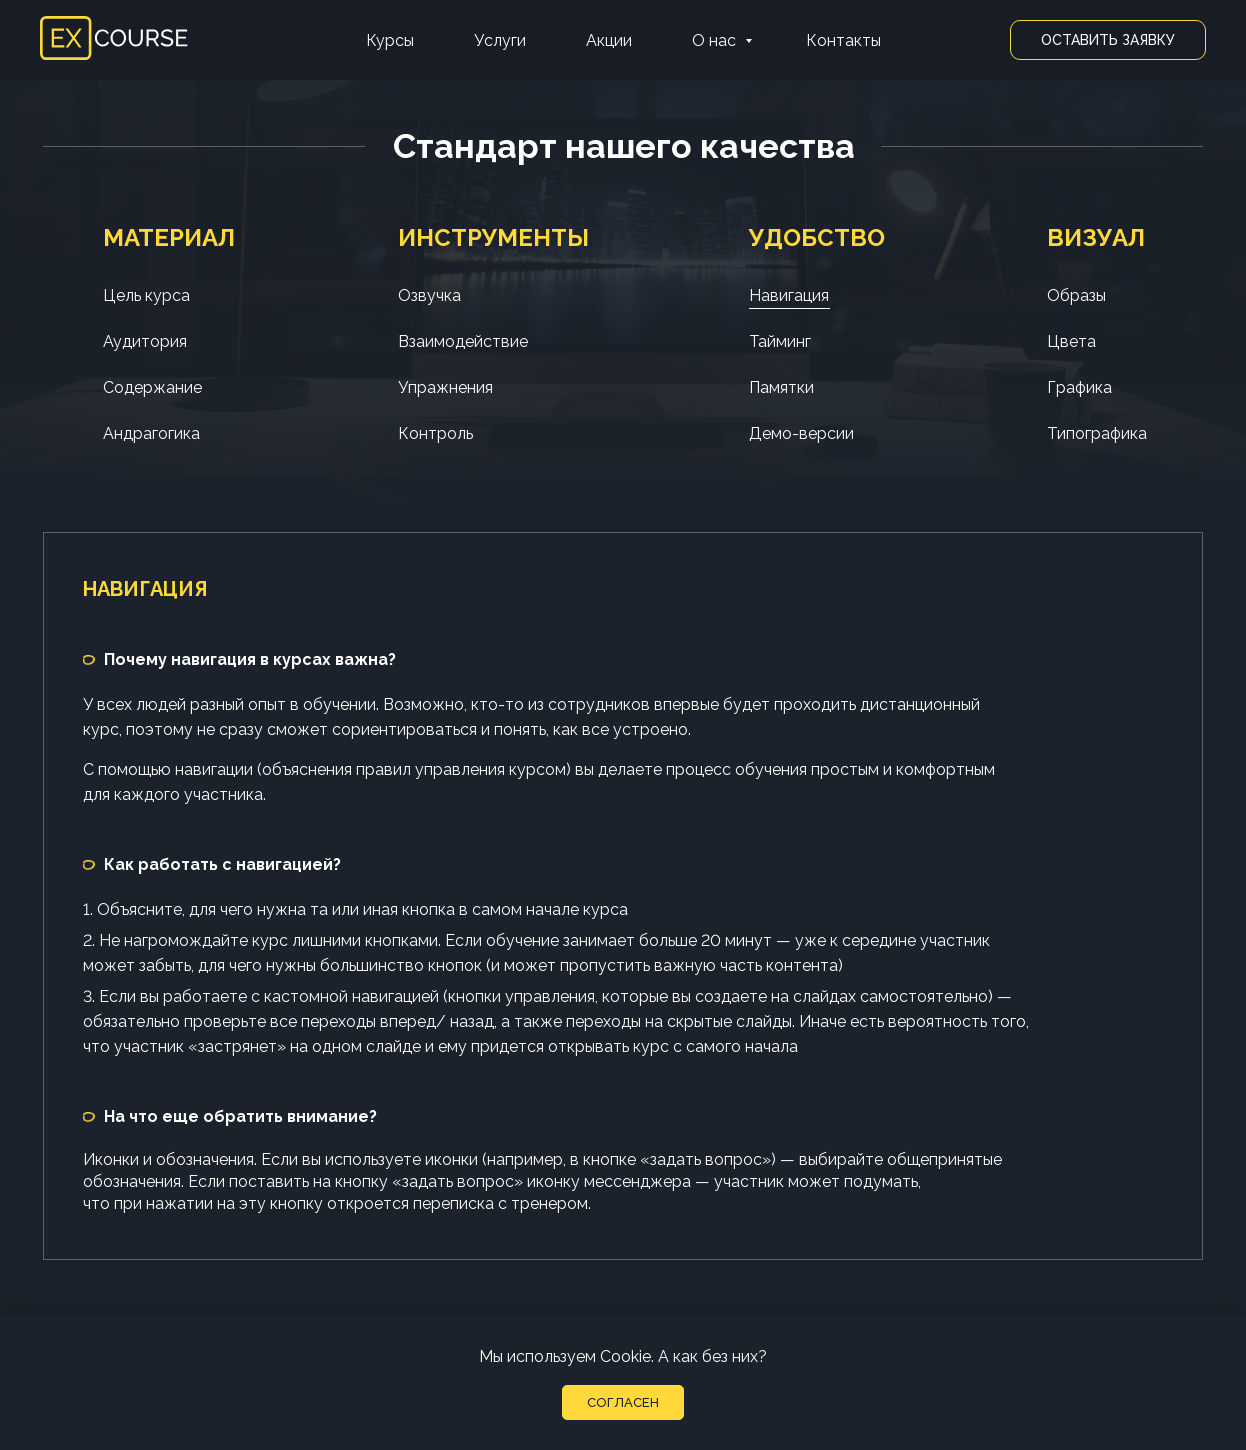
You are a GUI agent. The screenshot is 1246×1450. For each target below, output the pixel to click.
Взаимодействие (463, 341)
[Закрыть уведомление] (1231, 1330)
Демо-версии (801, 433)
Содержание (152, 387)
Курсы (390, 40)
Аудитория (145, 341)
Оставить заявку (1108, 40)
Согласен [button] (623, 1402)
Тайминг (780, 341)
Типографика (1097, 433)
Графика (1079, 387)
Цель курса (146, 295)
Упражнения (445, 387)
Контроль (435, 433)
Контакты (843, 40)
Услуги (500, 40)
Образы (1076, 295)
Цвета (1071, 341)
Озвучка (429, 295)
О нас (716, 40)
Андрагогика (151, 433)
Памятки (781, 387)
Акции (609, 40)
